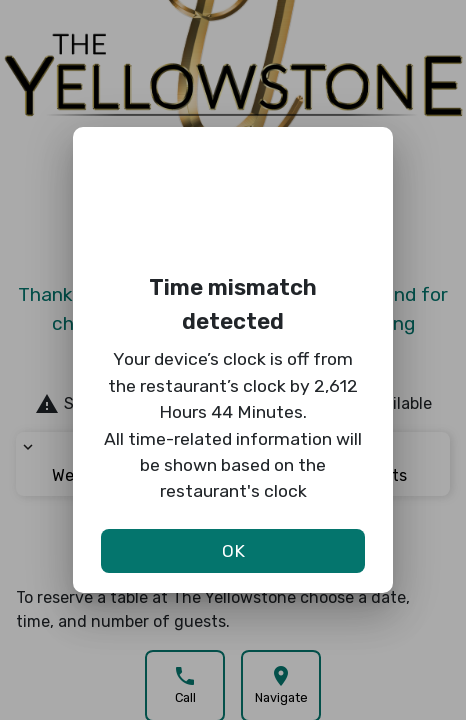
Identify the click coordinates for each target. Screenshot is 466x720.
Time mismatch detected (233, 304)
